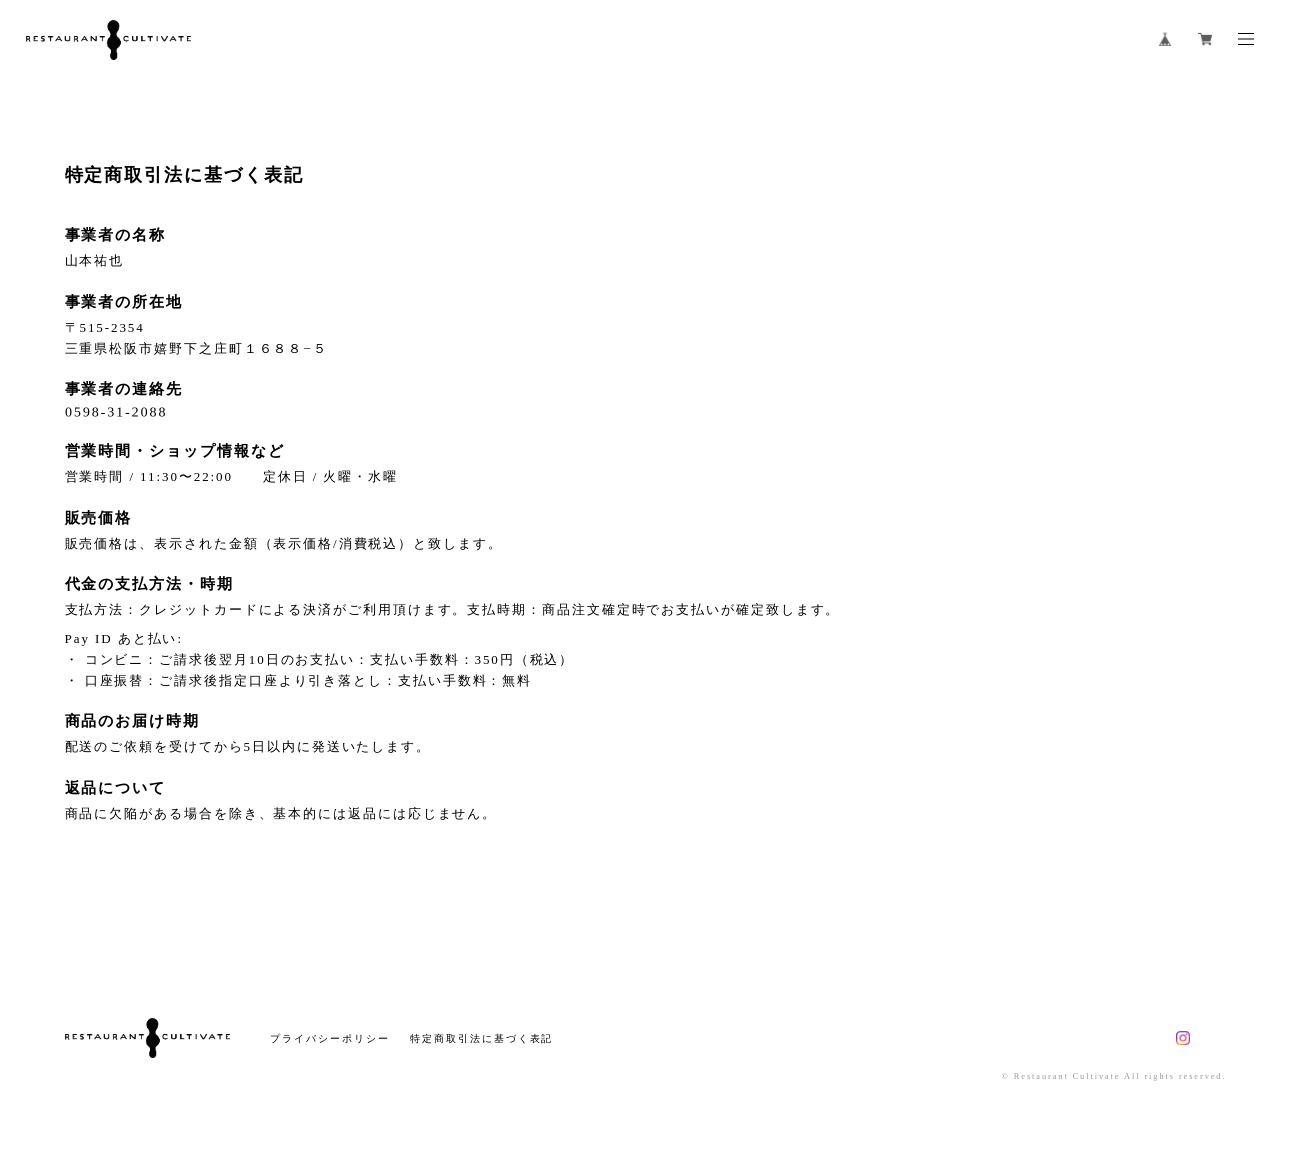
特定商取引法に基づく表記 (481, 1038)
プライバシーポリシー (329, 1038)
